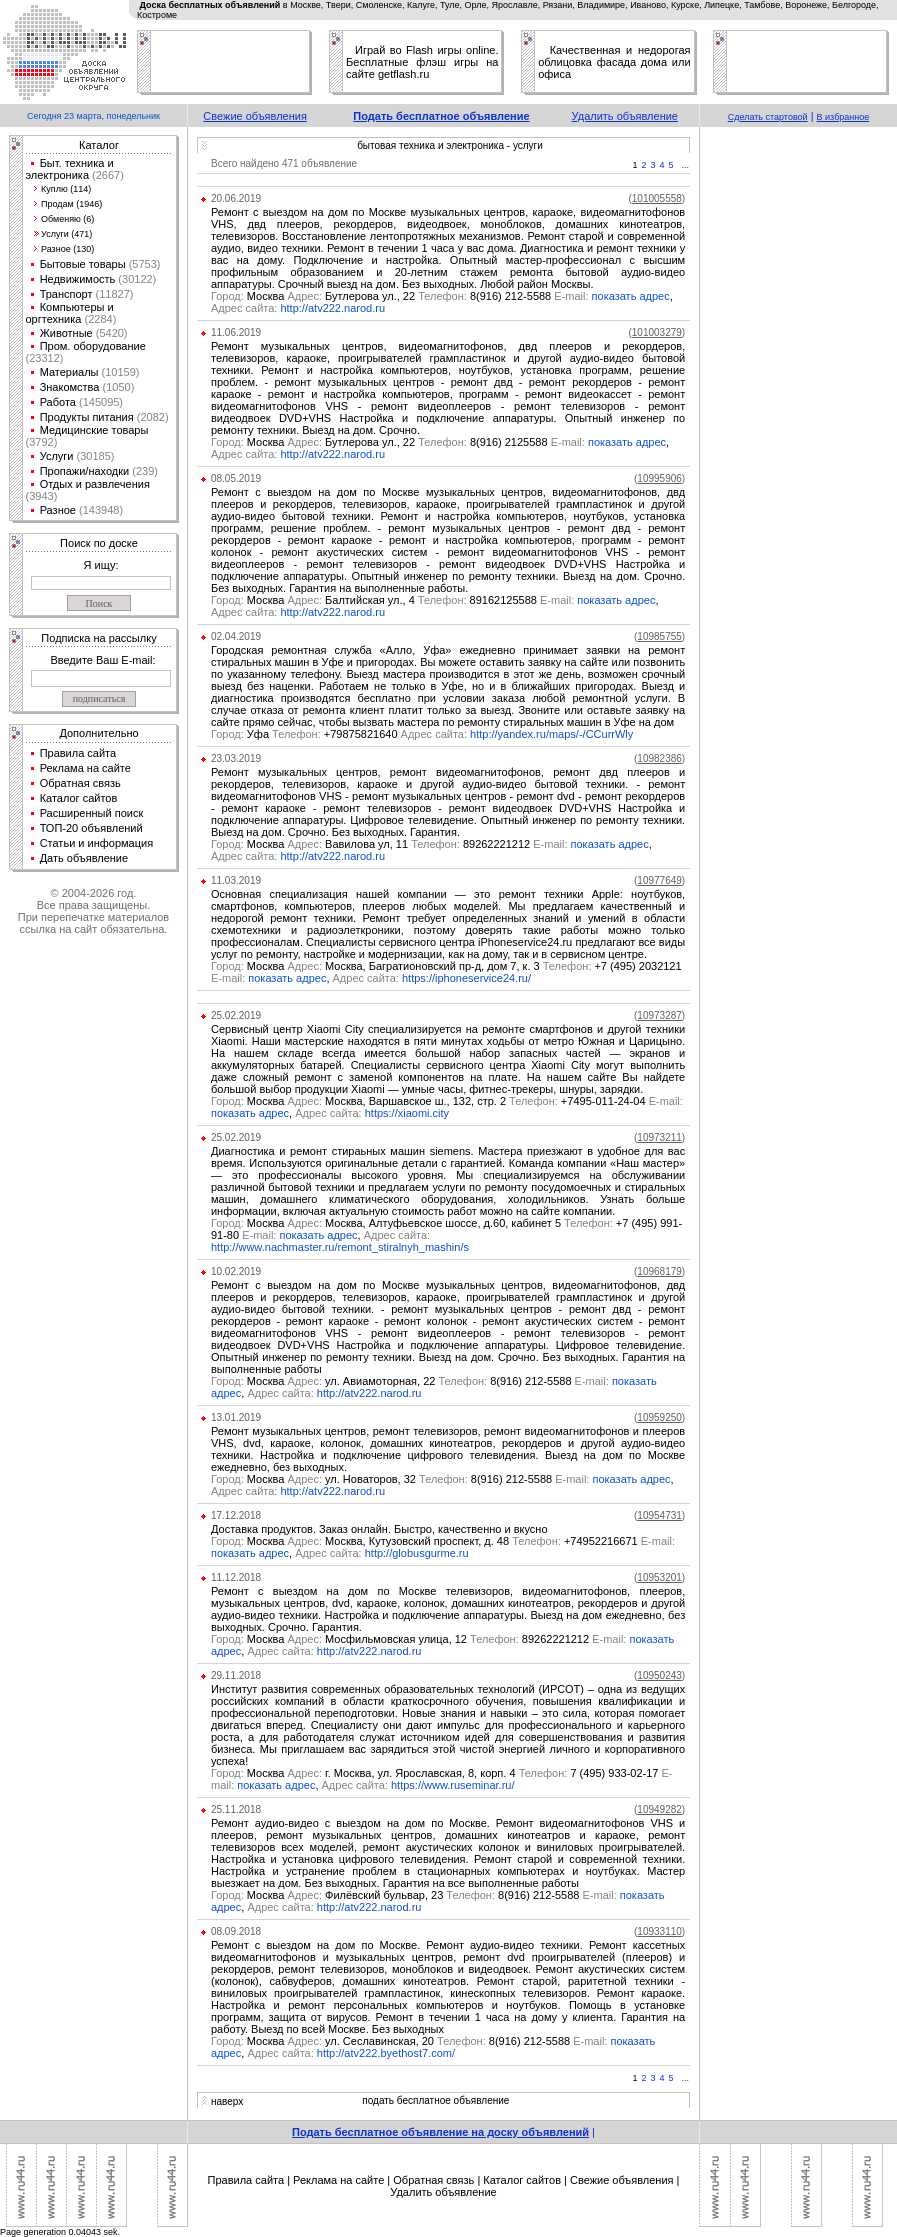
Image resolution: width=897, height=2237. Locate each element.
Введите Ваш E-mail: (102, 660)
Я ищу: (101, 565)
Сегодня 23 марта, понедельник (93, 116)
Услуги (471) (66, 234)
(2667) (106, 175)
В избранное (843, 117)
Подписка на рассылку (98, 638)
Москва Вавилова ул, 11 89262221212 (391, 844)
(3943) (42, 496)
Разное (58, 510)
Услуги (57, 456)
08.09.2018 (236, 1931)
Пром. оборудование (93, 346)
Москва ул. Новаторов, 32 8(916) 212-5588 (402, 1479)
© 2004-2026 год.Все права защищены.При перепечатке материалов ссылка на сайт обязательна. (93, 911)
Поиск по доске (99, 543)
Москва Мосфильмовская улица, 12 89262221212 (420, 1639)
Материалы (69, 372)
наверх (227, 2101)
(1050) (116, 387)
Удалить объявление (625, 116)
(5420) (110, 333)
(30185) (93, 456)
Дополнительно (98, 733)
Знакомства (70, 387)
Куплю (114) (66, 189)
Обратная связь (80, 783)
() (656, 198)
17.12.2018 (236, 1515)
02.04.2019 (236, 636)
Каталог (99, 145)
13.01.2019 (236, 1417)
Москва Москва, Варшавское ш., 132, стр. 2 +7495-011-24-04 (447, 1101)
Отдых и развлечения (95, 484)
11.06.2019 (236, 332)
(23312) (45, 358)
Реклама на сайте (85, 768)
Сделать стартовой (768, 117)
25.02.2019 (236, 1015)
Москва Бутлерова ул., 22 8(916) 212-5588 (401, 296)
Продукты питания (87, 417)
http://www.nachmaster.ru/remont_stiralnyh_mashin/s (340, 1247)
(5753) (143, 264)
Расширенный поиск (92, 813)
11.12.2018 (236, 1577)
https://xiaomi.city (407, 1113)
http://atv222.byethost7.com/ (386, 2053)
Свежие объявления (255, 116)
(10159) (119, 372)
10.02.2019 (236, 1271)
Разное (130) (67, 249)
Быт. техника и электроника (70, 169)
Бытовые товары (83, 264)
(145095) (99, 402)
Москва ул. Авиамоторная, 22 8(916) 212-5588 (411, 1381)
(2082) (151, 417)
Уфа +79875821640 (304, 734)
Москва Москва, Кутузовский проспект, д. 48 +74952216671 (443, 1541)
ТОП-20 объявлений (91, 828)
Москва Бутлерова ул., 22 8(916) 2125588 (399, 442)
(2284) (98, 319)
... (686, 165)
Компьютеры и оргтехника (70, 313)
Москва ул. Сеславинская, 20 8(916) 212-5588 (411, 2041)
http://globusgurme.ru (417, 1553)
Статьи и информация (97, 843)
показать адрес (631, 296)
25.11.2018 (236, 1809)
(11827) (113, 294)
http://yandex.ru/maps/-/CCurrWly (551, 734)
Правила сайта (78, 753)
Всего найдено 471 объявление (284, 163)
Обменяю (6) (67, 219)
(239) (143, 471)
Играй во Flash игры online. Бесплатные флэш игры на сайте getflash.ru (422, 62)
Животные (66, 333)
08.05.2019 (236, 478)
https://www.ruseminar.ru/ (453, 1785)
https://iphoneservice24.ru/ (466, 978)
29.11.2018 (236, 1675)
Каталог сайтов (79, 798)
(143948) (99, 510)
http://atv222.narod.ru (332, 308)
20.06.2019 (236, 198)
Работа (58, 402)
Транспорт (66, 294)
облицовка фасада (587, 62)
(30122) (135, 279)
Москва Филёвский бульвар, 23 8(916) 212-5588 (415, 1895)
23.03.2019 (236, 758)
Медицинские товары (94, 430)
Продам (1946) (71, 204)
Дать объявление (84, 858)
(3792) (42, 442)
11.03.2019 (236, 880)
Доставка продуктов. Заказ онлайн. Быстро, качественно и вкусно (379, 1529)
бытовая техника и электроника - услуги (450, 145)
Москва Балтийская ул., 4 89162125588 (394, 600)
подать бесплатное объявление (435, 2100)
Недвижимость (78, 279)
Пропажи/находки (85, 471)
